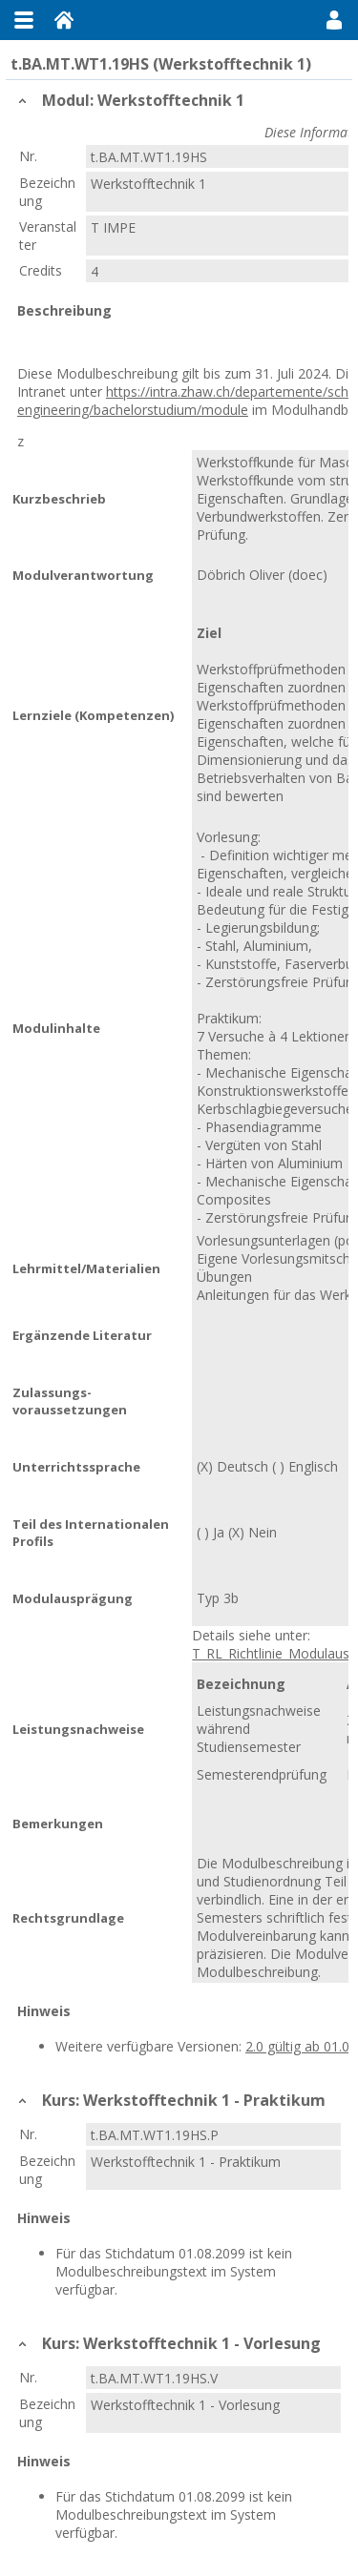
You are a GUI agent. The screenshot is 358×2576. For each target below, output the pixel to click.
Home (64, 20)
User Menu (334, 20)
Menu (24, 20)
